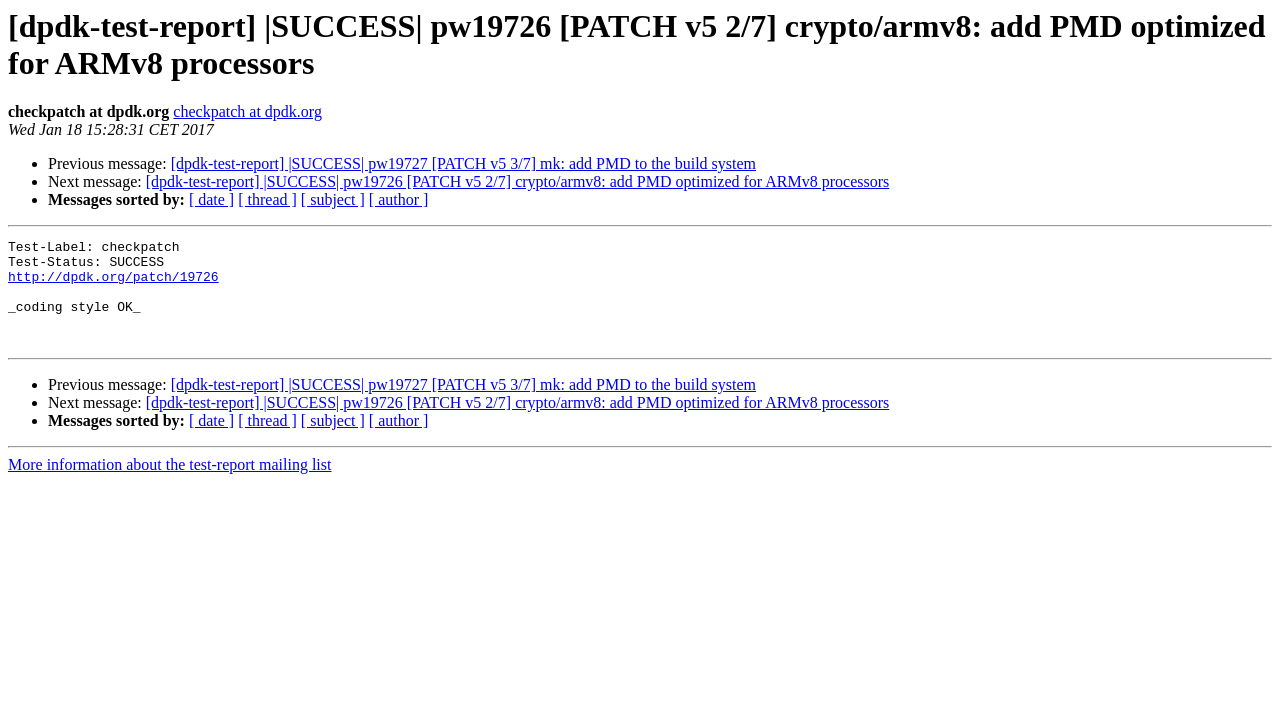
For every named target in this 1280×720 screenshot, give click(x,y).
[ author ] (399, 199)
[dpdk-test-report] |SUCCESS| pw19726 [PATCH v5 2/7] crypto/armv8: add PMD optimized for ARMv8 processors (518, 181)
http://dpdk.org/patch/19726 (113, 285)
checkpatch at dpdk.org (247, 111)
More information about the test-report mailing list (169, 485)
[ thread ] (267, 199)
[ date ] (211, 199)
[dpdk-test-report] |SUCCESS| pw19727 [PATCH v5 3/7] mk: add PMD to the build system (463, 163)
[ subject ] (333, 199)
